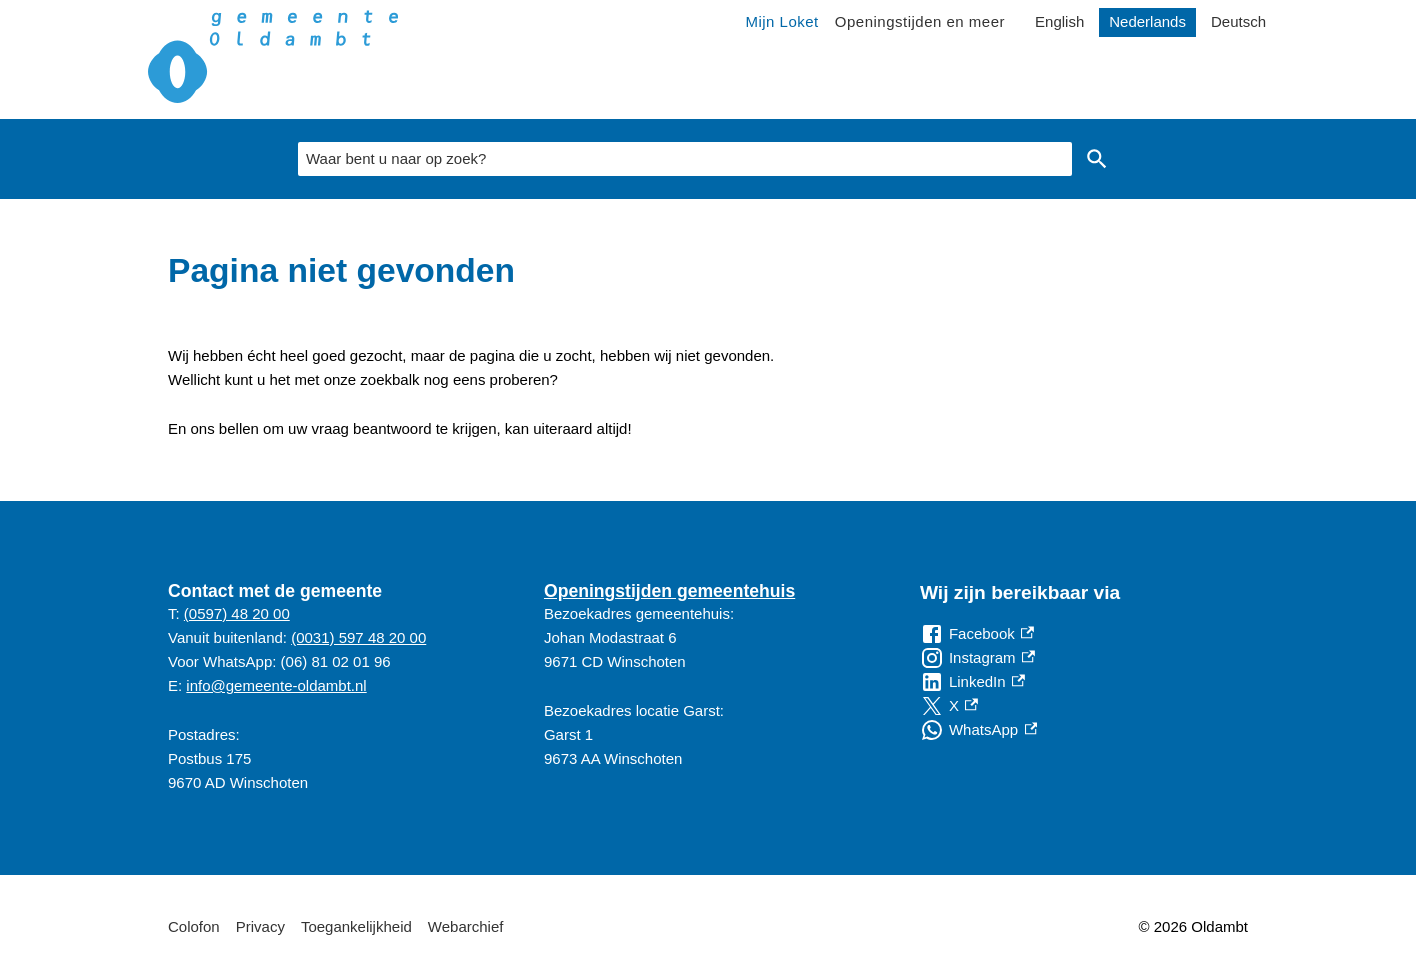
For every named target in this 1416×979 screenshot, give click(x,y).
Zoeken (1097, 159)
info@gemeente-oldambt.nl (276, 685)
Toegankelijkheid (356, 926)
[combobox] (685, 159)
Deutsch (1238, 21)
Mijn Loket (781, 21)
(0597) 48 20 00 (237, 613)
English (1059, 21)
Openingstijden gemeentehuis (669, 591)
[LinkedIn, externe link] (972, 682)
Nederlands (1147, 21)
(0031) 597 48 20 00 (358, 637)
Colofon (194, 926)
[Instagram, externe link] (977, 658)
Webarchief (466, 926)
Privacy (260, 926)
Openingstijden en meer (920, 21)
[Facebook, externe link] (977, 634)
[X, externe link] (949, 706)
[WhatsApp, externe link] (978, 730)
